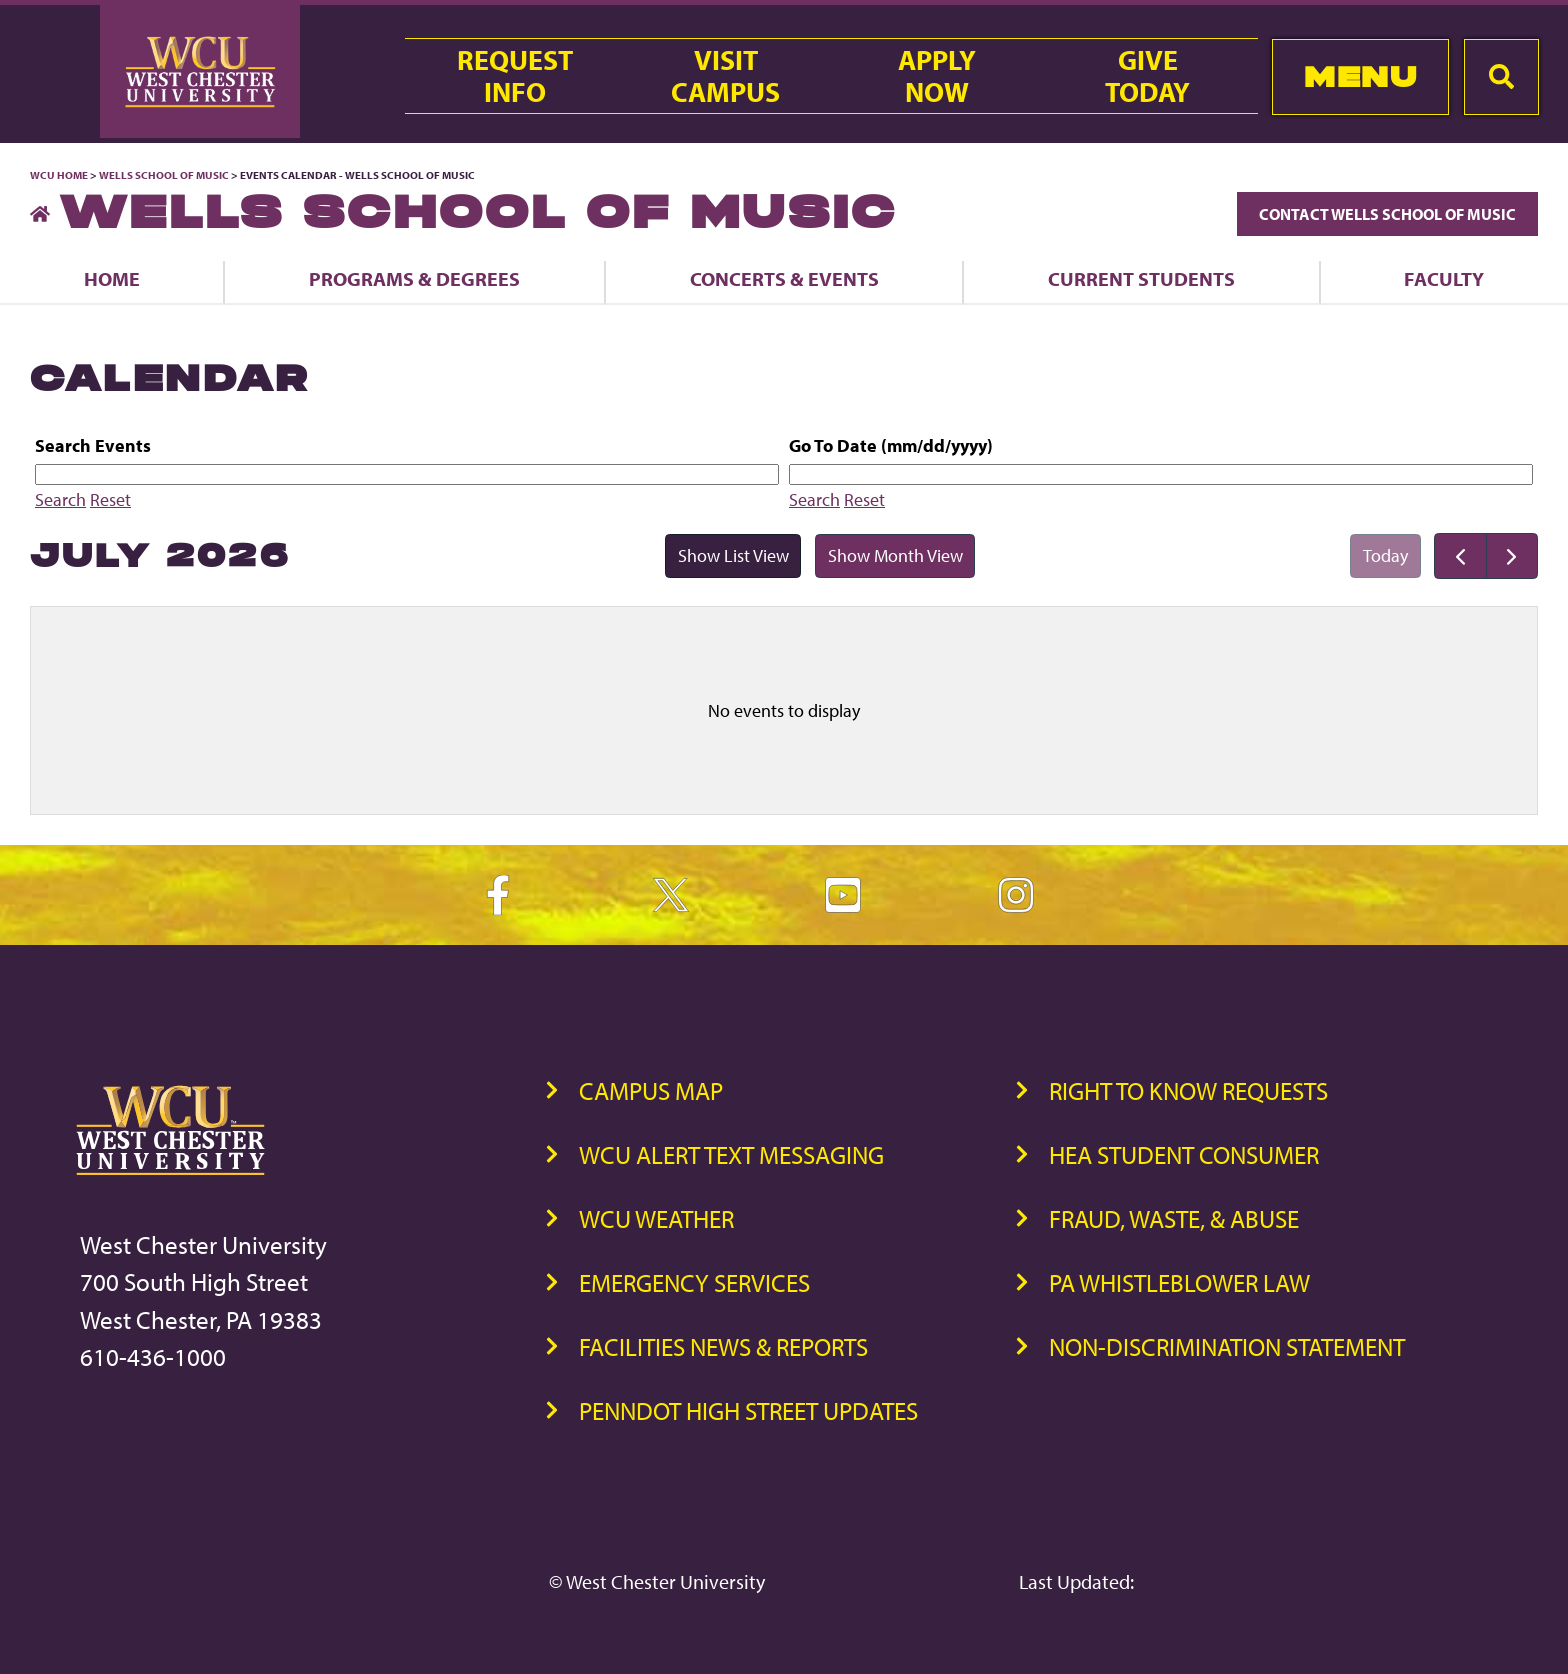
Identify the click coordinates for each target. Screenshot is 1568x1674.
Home (112, 278)
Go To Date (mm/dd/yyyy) (891, 445)
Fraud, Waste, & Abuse (1174, 1218)
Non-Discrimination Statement (1227, 1346)
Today (1385, 555)
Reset (110, 499)
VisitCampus (725, 76)
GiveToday (1147, 76)
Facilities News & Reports (723, 1346)
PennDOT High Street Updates (748, 1410)
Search (60, 499)
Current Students (1141, 278)
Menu (1360, 76)
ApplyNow (937, 76)
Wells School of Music (164, 175)
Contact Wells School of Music (1387, 214)
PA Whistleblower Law (1179, 1282)
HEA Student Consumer (1184, 1154)
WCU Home (59, 175)
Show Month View (895, 555)
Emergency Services (694, 1282)
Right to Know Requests (1188, 1090)
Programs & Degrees (414, 278)
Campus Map (651, 1090)
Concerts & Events (784, 278)
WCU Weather (656, 1218)
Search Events (93, 445)
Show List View (733, 555)
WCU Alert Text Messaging (731, 1154)
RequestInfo (515, 76)
